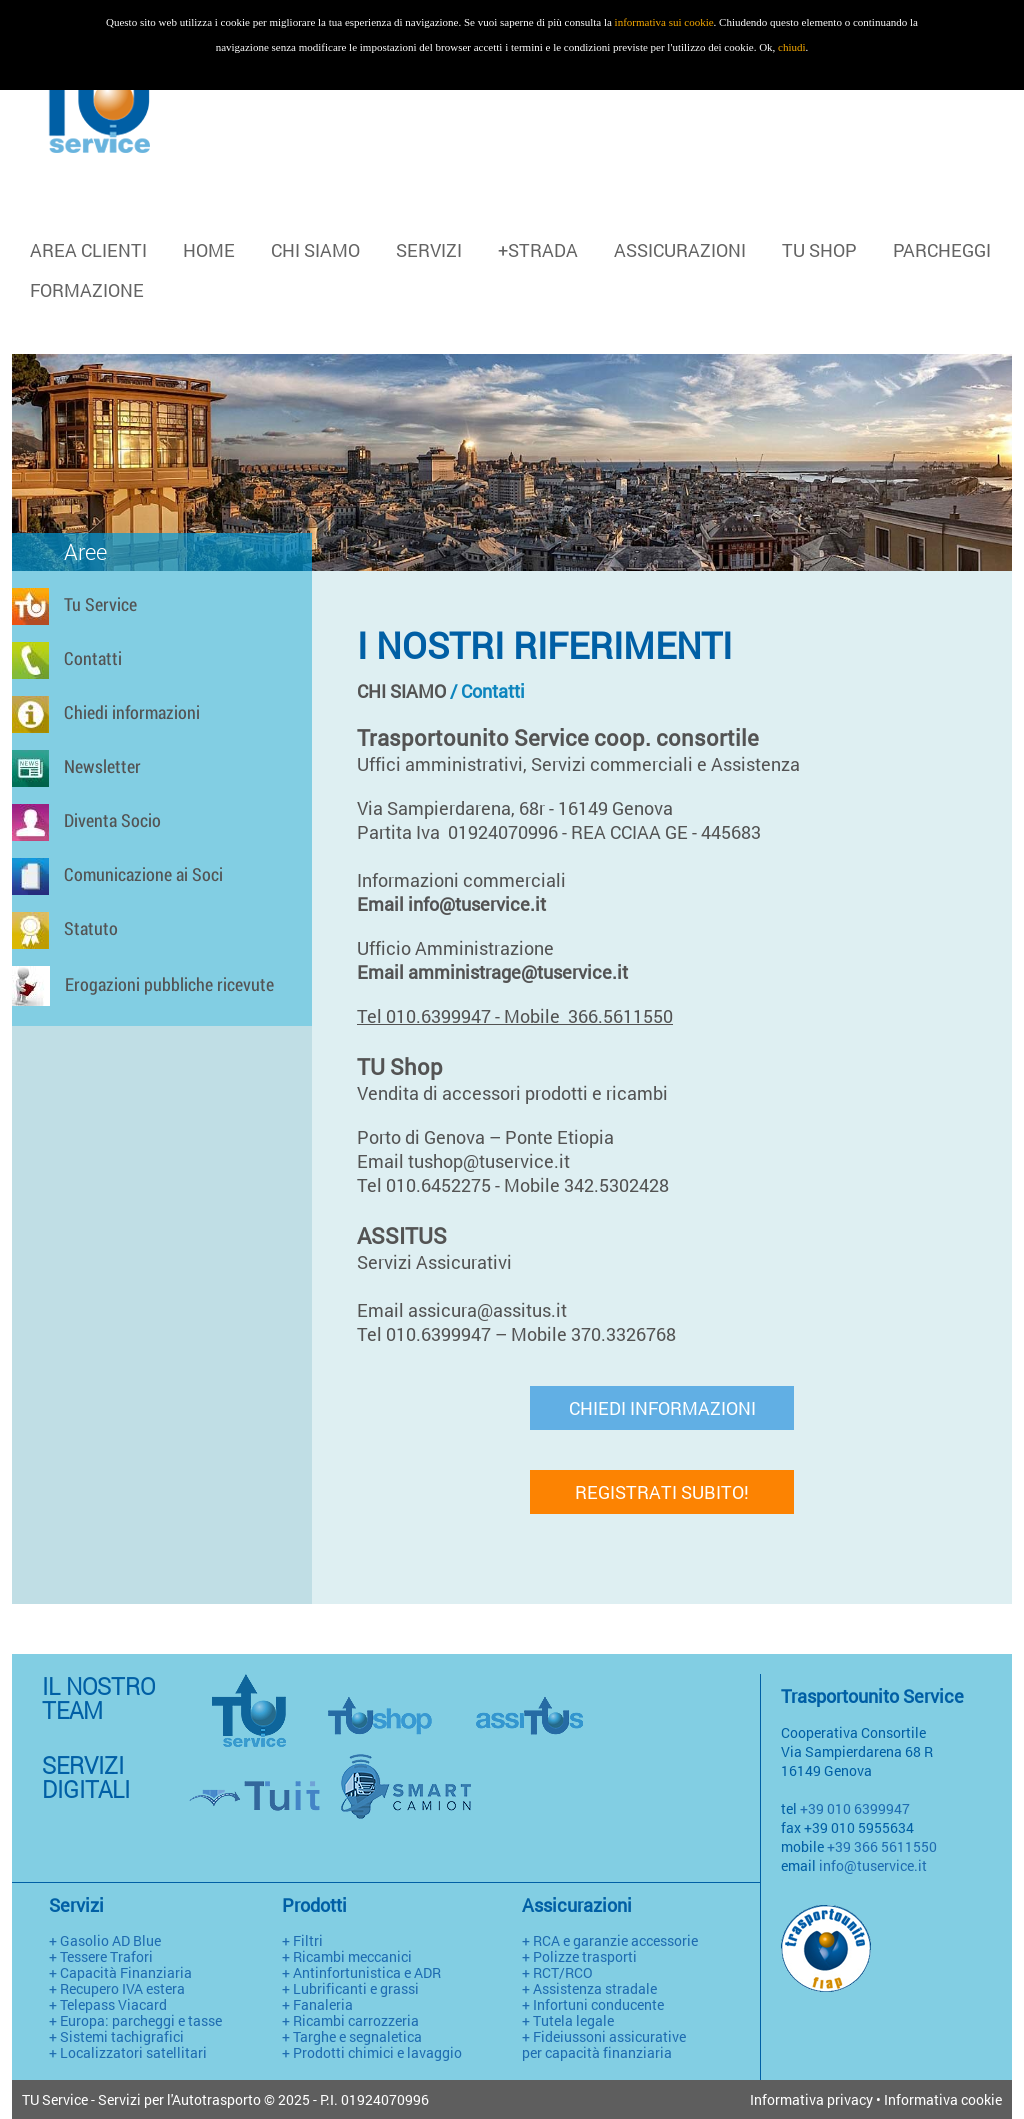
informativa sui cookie (664, 22)
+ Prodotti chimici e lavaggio (372, 2052)
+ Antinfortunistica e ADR (361, 1972)
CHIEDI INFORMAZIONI (662, 1408)
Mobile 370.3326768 (595, 1334)
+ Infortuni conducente (593, 2004)
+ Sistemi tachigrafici (116, 2036)
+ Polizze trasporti (579, 1956)
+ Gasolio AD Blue (105, 1940)
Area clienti (88, 250)
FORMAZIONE (87, 290)
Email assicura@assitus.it (466, 1310)
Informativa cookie (943, 2099)
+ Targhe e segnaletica (352, 2036)
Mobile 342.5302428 (586, 1185)
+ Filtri (302, 1940)
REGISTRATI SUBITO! (662, 1492)
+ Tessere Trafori (101, 1956)
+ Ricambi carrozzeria (350, 2020)
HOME (209, 250)
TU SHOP (819, 250)
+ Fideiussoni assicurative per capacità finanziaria (604, 2044)
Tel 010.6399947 (424, 1016)
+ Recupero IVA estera (117, 1988)
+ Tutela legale (568, 2020)
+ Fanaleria (317, 2004)
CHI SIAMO (315, 250)
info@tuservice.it (873, 1865)
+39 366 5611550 (882, 1846)
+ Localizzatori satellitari (128, 2052)
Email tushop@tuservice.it (467, 1161)
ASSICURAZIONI (680, 250)
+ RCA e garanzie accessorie (610, 1940)
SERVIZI (429, 250)
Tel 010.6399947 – (432, 1334)
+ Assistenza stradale (589, 1988)
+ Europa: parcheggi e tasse (135, 2020)
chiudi (792, 47)
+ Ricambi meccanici (347, 1956)
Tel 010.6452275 (424, 1185)
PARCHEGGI (942, 250)
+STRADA (538, 250)
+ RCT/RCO (557, 1972)
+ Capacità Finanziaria (120, 1972)
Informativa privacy (811, 2099)
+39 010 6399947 (855, 1808)
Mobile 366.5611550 (588, 1016)
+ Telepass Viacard (108, 2004)
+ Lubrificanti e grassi (350, 1988)
